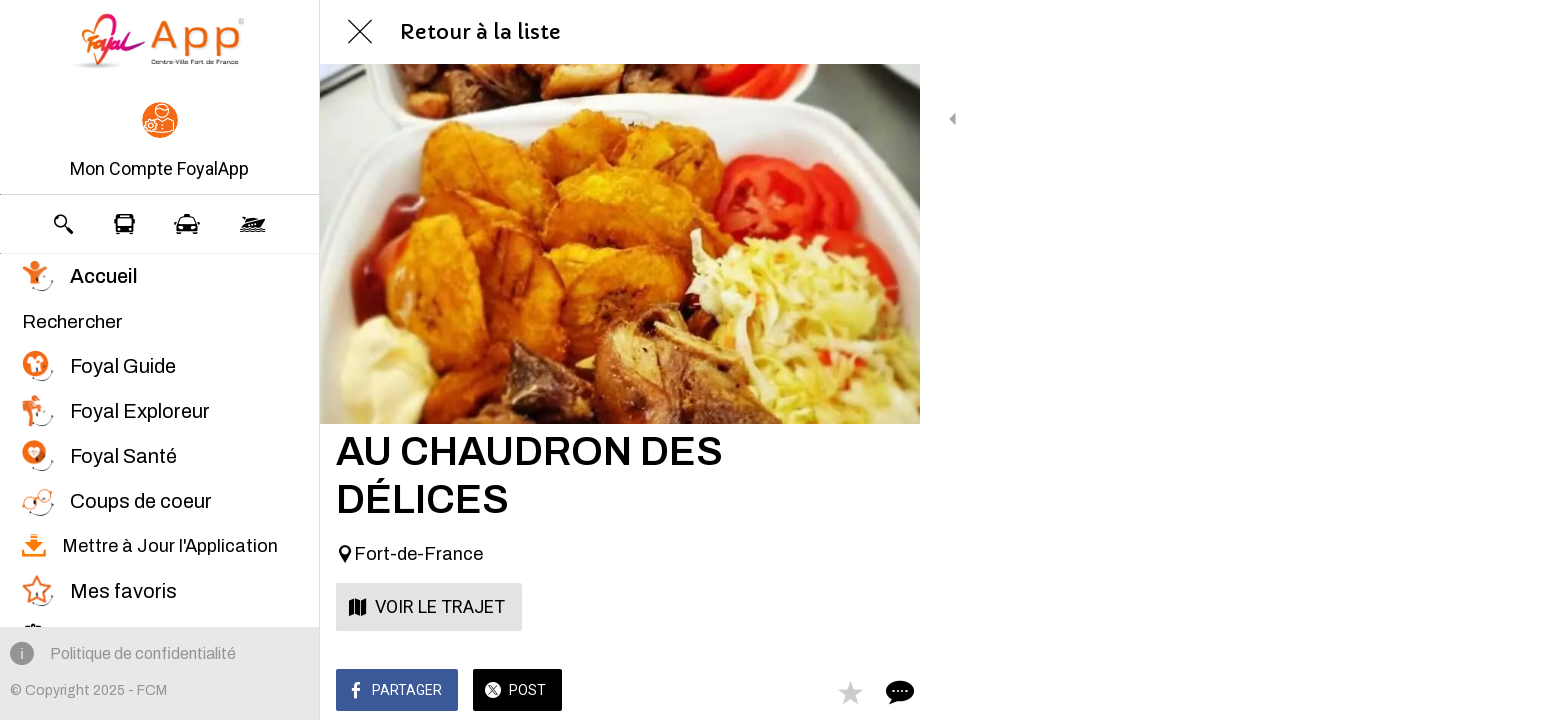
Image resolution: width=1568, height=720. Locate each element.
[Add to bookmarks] (832, 692)
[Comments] (880, 692)
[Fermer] (360, 32)
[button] (159, 142)
